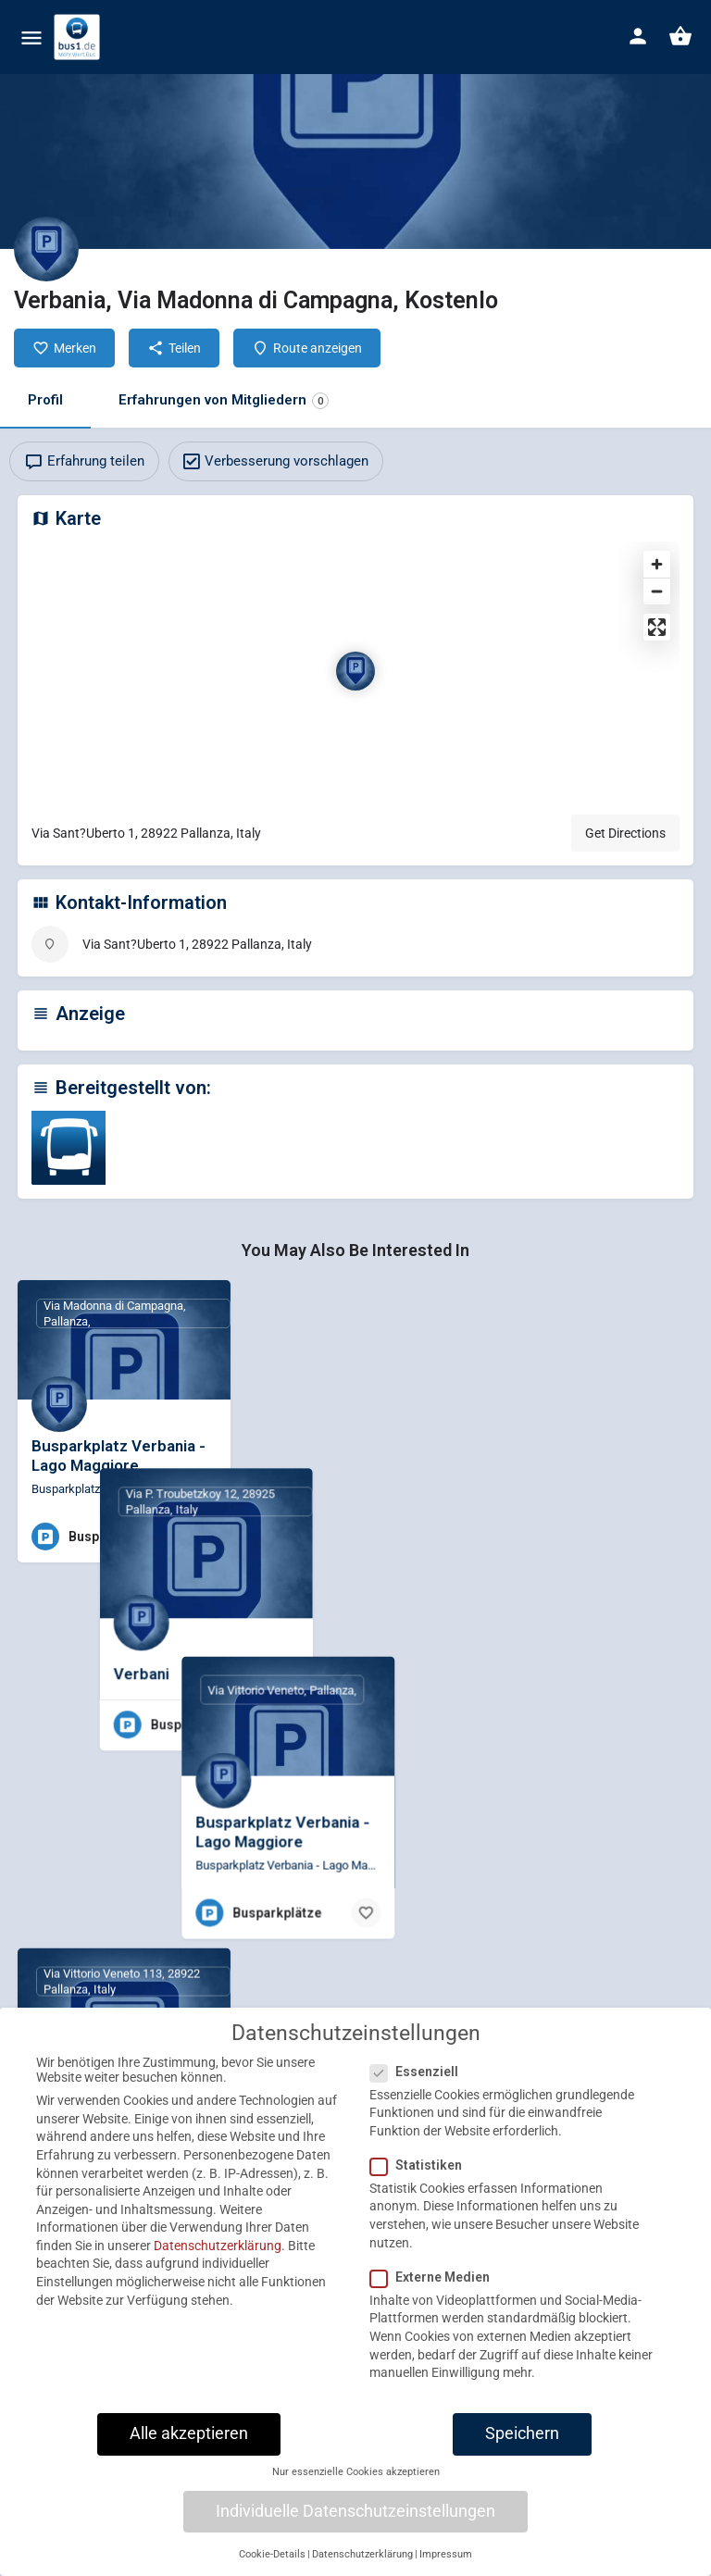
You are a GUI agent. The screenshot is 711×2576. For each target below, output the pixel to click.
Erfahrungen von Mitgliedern (223, 400)
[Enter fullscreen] (656, 627)
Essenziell (419, 2090)
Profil (45, 400)
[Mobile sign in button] (638, 36)
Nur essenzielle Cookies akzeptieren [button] (356, 2491)
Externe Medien (435, 2296)
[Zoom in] (656, 564)
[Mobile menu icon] (31, 37)
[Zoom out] (656, 591)
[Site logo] (79, 37)
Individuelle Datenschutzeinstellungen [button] (355, 2530)
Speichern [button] (522, 2453)
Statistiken (421, 2184)
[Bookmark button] (202, 1536)
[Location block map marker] (355, 671)
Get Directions (625, 833)
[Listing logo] (46, 249)
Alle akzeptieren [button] (189, 2453)
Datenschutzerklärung (217, 2265)
